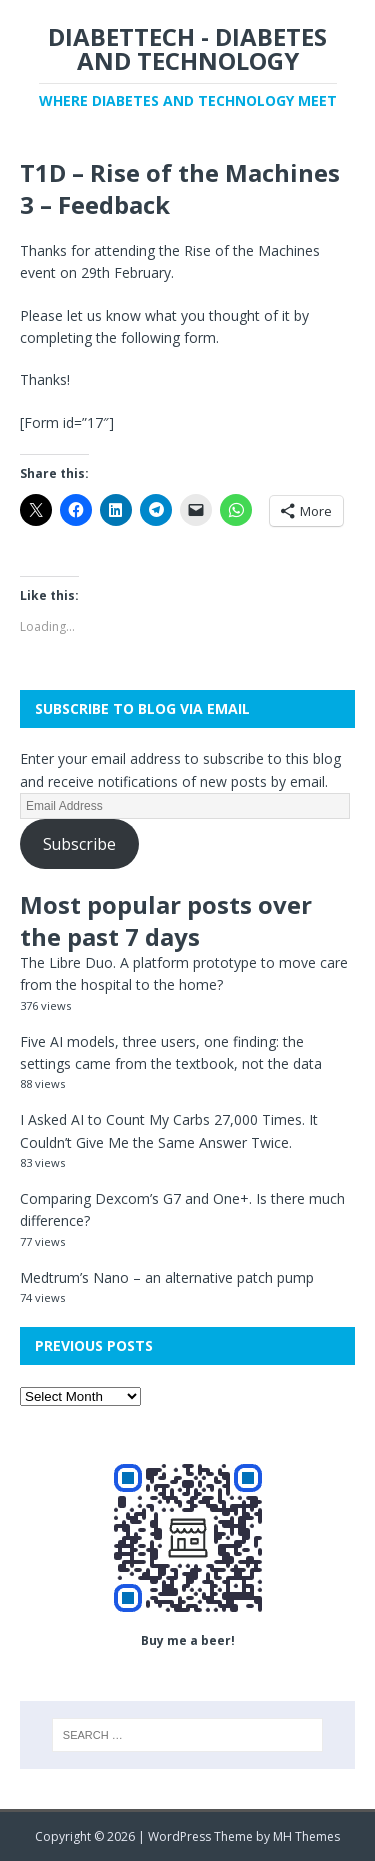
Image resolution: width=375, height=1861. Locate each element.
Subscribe (79, 844)
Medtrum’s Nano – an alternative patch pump (167, 1277)
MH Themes (306, 1836)
